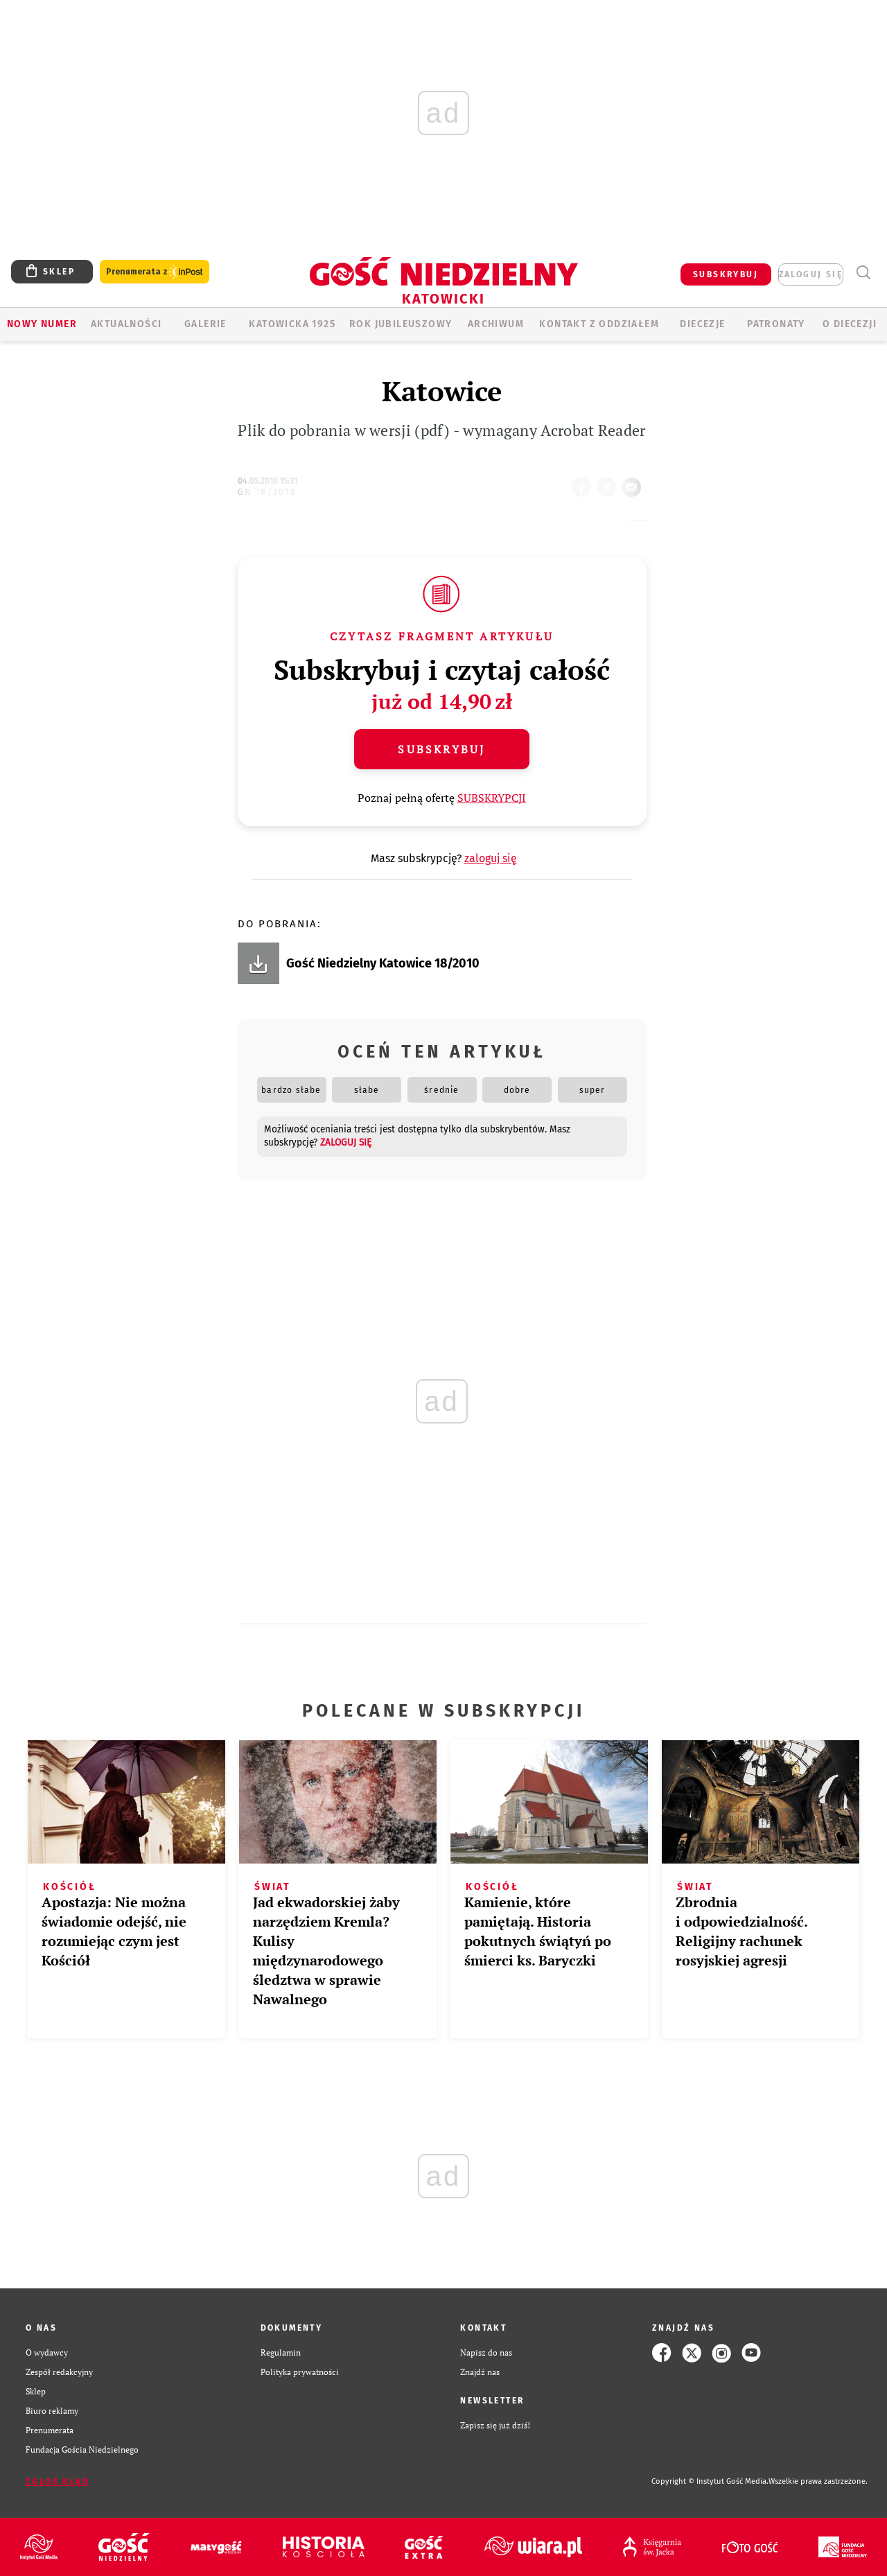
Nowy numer (42, 324)
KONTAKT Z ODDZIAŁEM (599, 324)
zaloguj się (811, 274)
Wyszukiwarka (863, 273)
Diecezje (702, 324)
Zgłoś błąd (57, 2482)
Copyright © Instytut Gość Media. (710, 2481)
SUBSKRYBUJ (725, 274)
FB (584, 483)
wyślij (634, 483)
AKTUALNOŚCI (126, 324)
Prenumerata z (154, 272)
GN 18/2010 (267, 492)
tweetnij (609, 483)
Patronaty (776, 324)
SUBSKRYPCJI (491, 797)
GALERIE (205, 324)
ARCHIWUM (496, 324)
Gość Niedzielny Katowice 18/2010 (383, 963)
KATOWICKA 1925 (292, 324)
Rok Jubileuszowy (400, 324)
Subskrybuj (441, 749)
